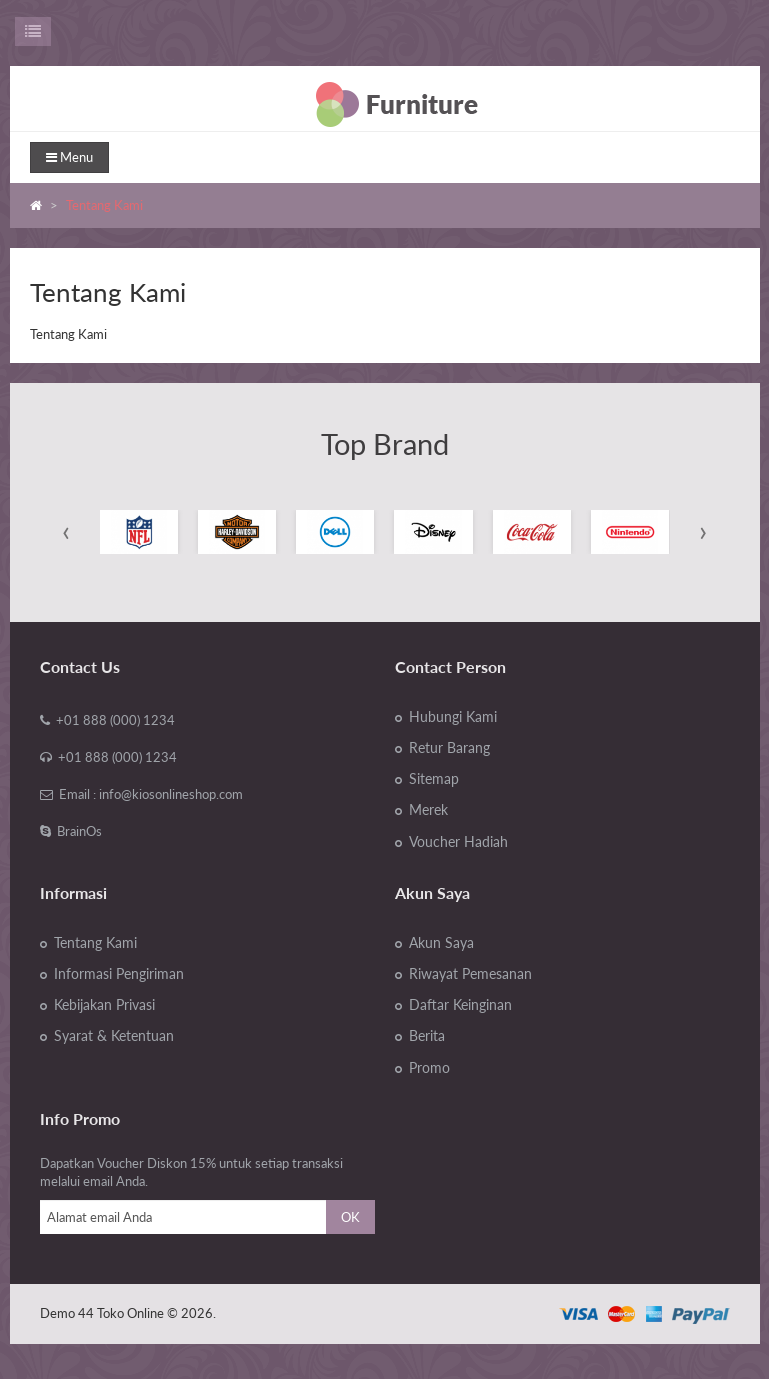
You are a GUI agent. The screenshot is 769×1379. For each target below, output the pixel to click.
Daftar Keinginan (460, 1005)
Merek (428, 810)
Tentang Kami (104, 205)
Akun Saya (441, 943)
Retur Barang (449, 748)
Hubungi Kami (453, 717)
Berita (427, 1036)
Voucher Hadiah (458, 842)
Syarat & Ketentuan (114, 1036)
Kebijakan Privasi (104, 1005)
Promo (429, 1068)
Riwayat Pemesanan (470, 974)
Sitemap (434, 779)
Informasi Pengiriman (119, 974)
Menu (69, 157)
